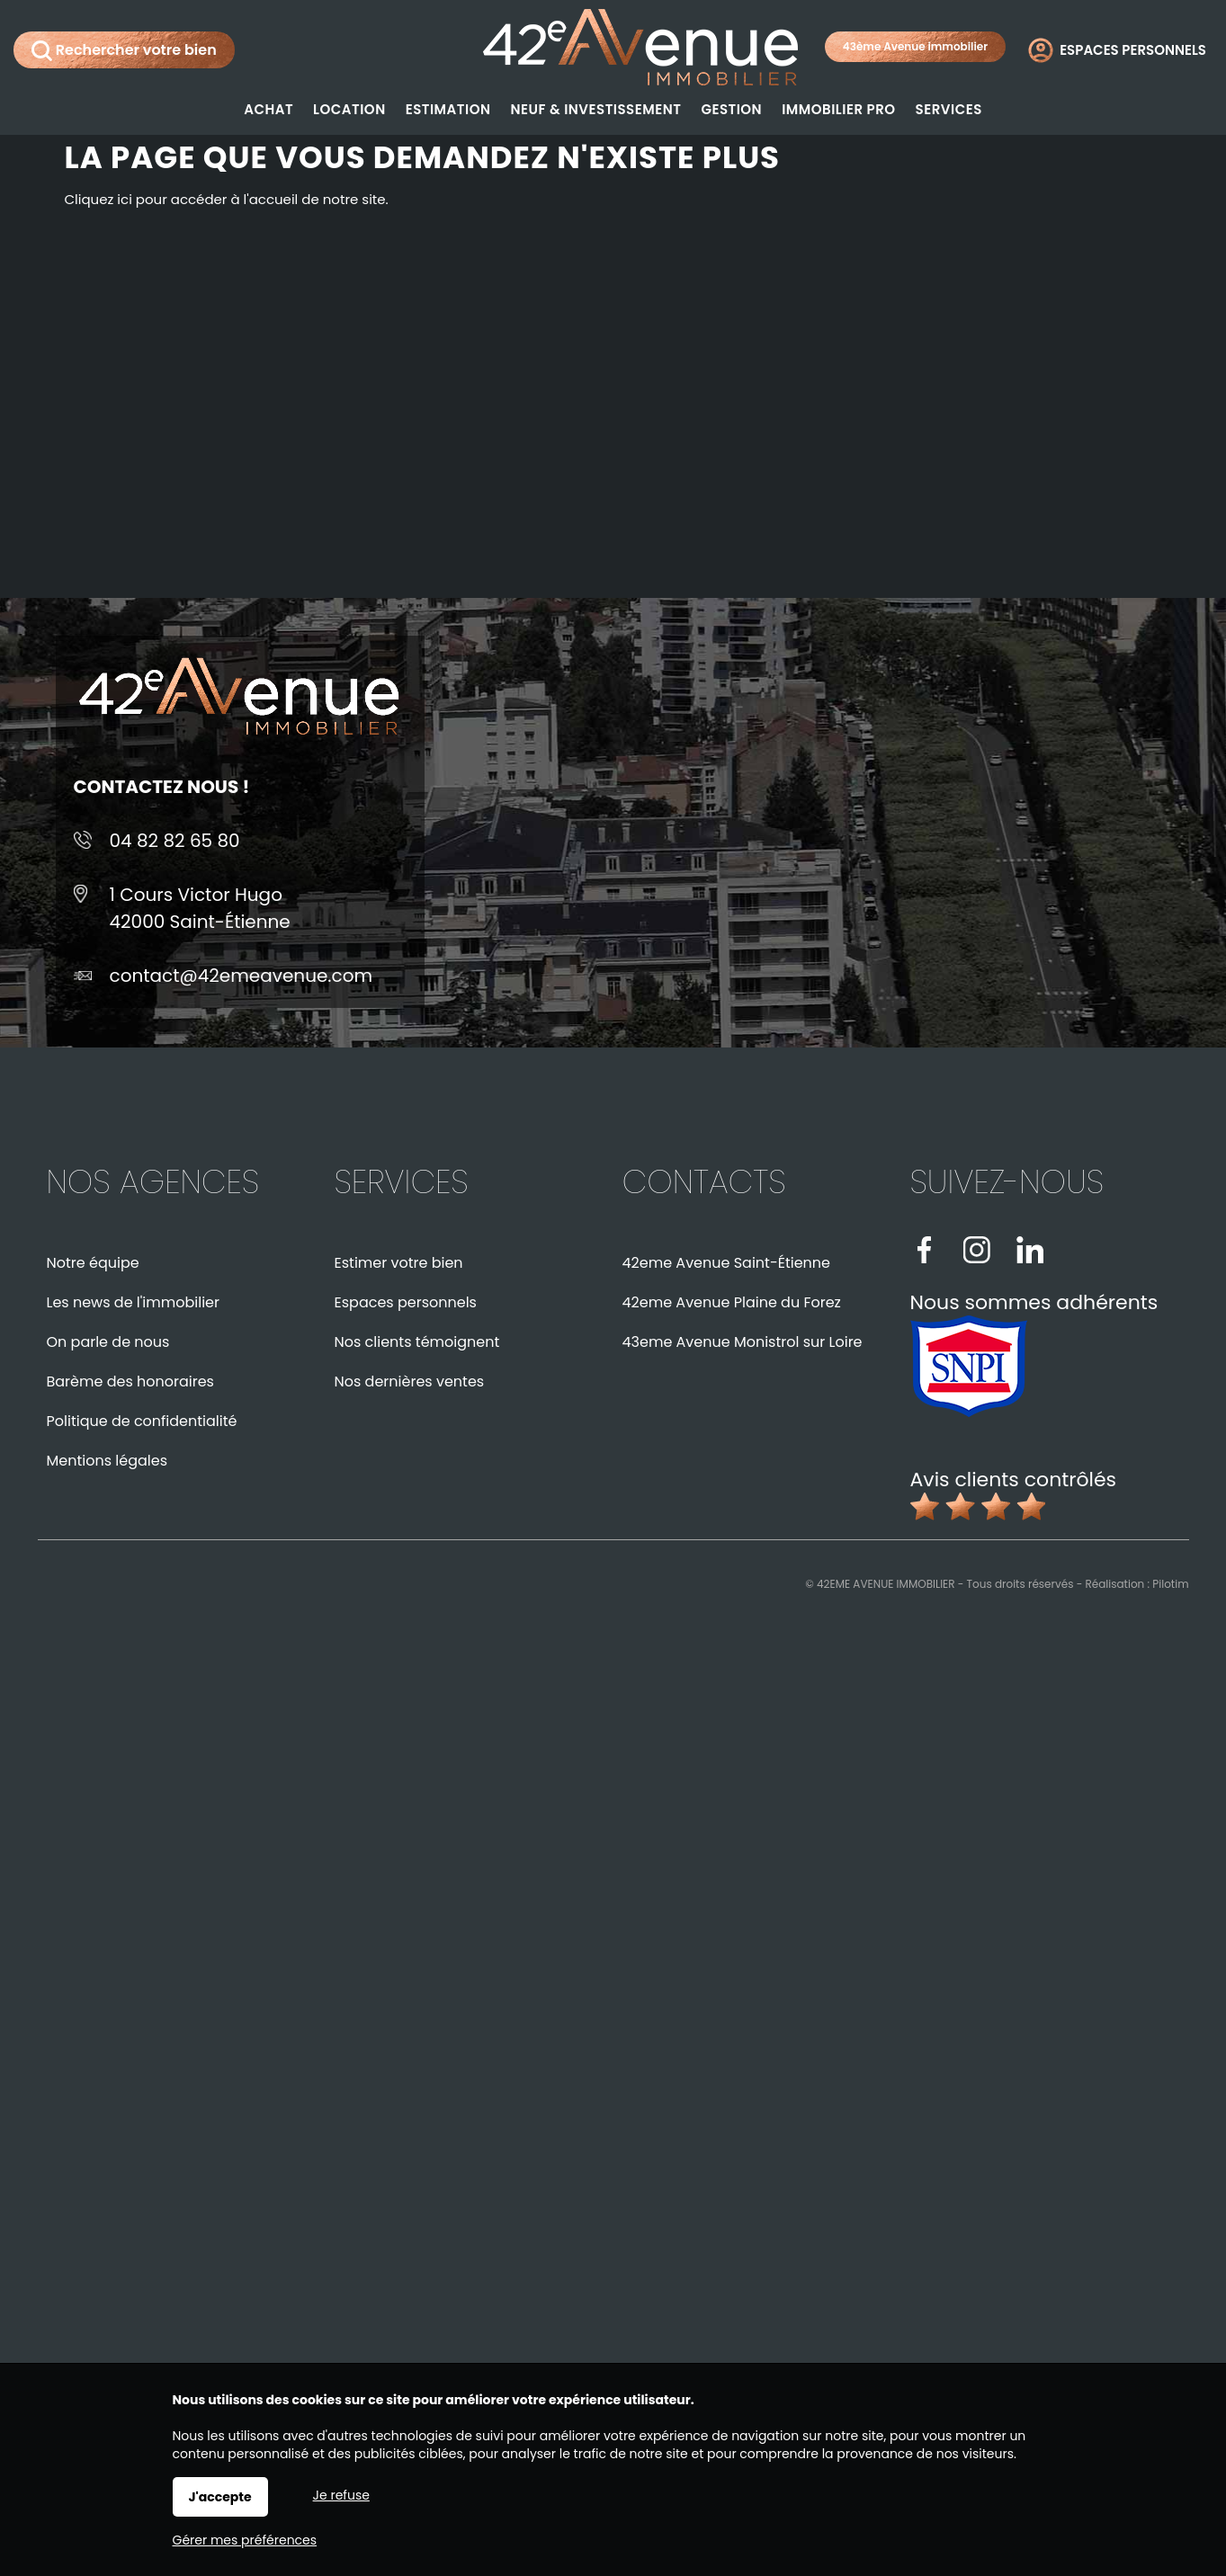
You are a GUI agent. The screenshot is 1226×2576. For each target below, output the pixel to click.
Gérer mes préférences (245, 2540)
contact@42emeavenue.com (241, 975)
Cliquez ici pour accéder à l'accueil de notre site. (227, 199)
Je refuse (341, 2495)
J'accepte (220, 2497)
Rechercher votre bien (124, 50)
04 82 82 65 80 (175, 840)
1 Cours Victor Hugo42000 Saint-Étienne (200, 908)
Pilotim (1170, 1583)
